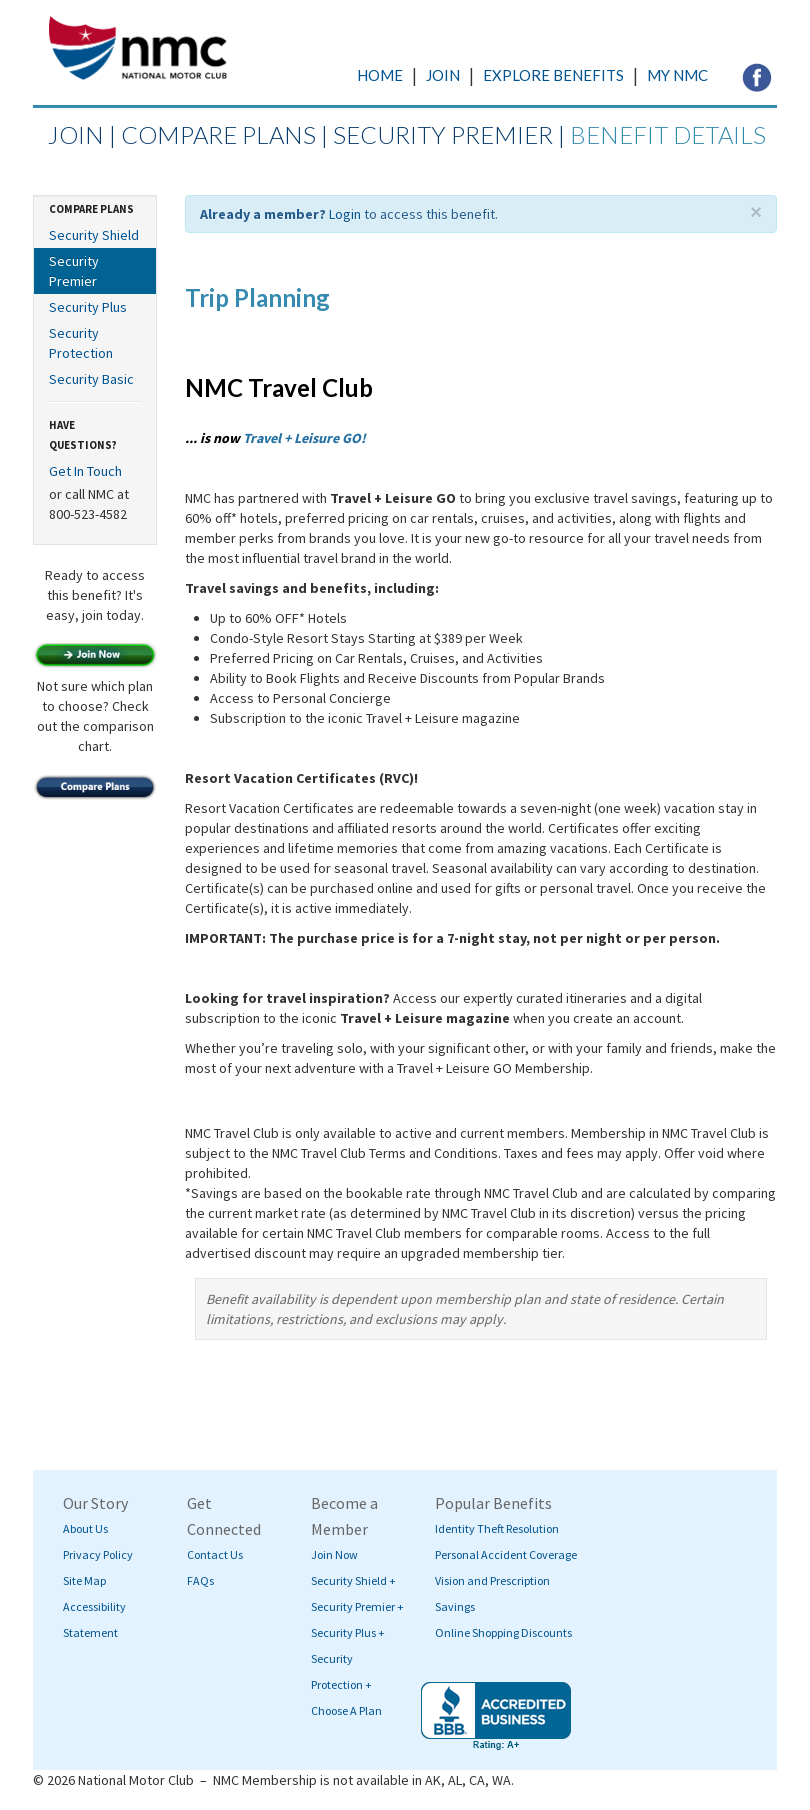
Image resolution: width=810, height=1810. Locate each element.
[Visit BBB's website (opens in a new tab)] (496, 1716)
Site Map (84, 1580)
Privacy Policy (98, 1554)
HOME (380, 75)
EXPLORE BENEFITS (553, 75)
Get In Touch (85, 471)
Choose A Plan (346, 1710)
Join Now (334, 1554)
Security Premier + (357, 1606)
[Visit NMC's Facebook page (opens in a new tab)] (757, 76)
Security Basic (91, 379)
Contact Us (215, 1554)
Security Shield (94, 235)
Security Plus (88, 307)
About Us (85, 1528)
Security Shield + (353, 1580)
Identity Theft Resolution (497, 1528)
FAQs (200, 1580)
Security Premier (74, 271)
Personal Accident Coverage (506, 1554)
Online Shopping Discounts (503, 1632)
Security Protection (81, 343)
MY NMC (677, 75)
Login (345, 214)
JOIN (443, 75)
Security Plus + (348, 1632)
